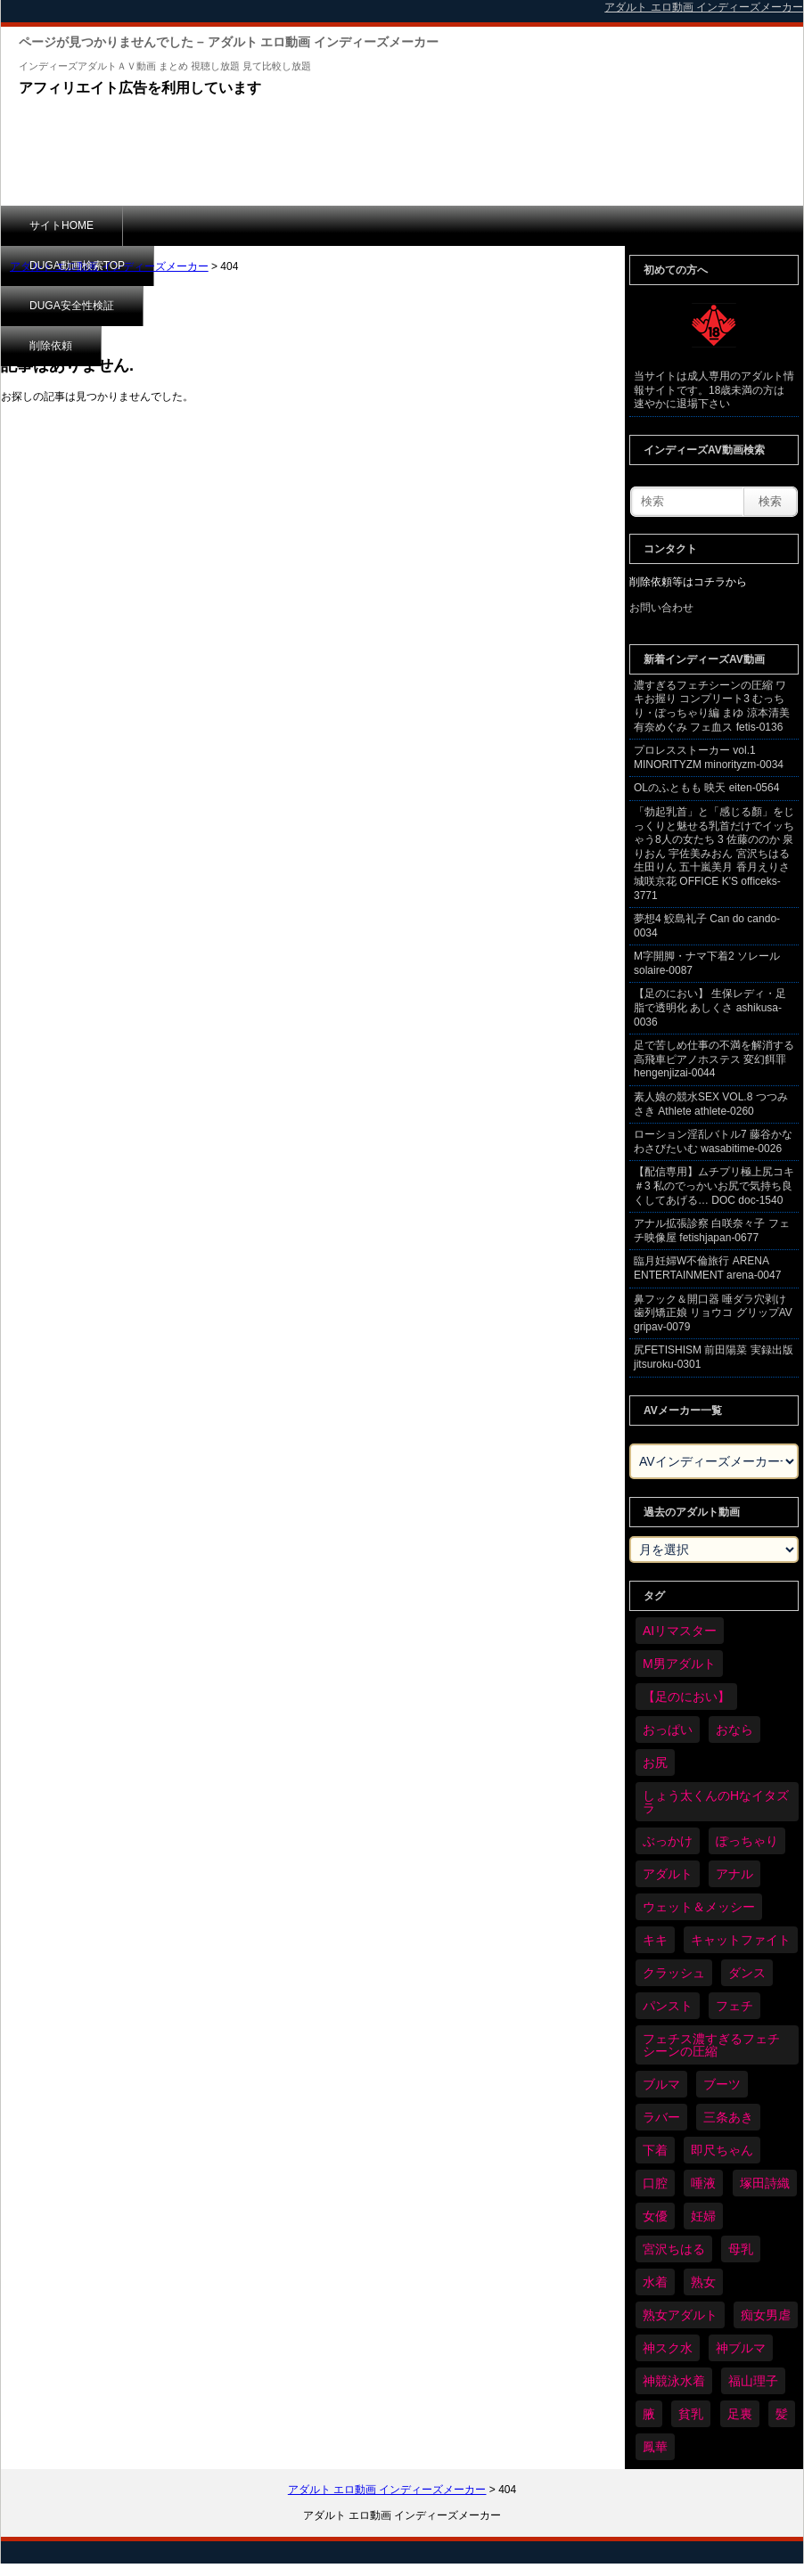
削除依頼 (468, 225)
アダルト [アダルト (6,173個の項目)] (668, 1874)
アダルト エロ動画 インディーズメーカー (109, 266)
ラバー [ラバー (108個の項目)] (661, 2117)
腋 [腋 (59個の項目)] (649, 2414)
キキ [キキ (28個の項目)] (655, 1940)
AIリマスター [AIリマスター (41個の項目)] (680, 1630)
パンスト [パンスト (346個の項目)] (668, 2006)
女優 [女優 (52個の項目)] (655, 2216)
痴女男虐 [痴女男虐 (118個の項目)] (766, 2315)
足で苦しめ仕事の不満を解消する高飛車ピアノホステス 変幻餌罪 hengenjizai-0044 (714, 1059)
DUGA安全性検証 (347, 225)
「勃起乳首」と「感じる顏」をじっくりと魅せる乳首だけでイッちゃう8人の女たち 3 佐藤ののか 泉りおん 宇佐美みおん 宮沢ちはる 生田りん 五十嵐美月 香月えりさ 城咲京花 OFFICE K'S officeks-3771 (714, 854)
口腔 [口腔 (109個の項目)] (655, 2183)
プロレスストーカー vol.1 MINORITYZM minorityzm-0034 (708, 757)
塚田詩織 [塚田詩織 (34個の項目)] (765, 2183)
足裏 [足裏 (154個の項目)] (739, 2414)
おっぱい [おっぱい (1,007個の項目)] (668, 1729)
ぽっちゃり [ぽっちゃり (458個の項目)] (747, 1841)
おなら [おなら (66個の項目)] (734, 1729)
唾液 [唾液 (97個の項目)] (703, 2183)
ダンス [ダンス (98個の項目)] (747, 1973)
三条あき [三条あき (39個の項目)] (728, 2117)
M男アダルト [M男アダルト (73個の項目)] (679, 1663)
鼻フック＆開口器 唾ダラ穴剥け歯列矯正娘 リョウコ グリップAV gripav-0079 (713, 1313)
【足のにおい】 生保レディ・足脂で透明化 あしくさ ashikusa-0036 (710, 1007)
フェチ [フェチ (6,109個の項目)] (734, 2006)
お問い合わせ (661, 607)
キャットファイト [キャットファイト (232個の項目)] (741, 1940)
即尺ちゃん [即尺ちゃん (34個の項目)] (722, 2150)
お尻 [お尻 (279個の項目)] (655, 1762)
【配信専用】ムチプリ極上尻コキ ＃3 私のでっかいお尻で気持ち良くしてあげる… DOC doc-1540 (714, 1185)
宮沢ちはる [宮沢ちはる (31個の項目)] (674, 2249)
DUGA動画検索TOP (199, 225)
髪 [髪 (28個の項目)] (781, 2414)
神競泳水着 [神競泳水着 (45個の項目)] (674, 2381)
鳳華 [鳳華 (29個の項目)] (655, 2447)
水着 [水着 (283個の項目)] (655, 2282)
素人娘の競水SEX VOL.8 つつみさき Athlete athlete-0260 (711, 1104)
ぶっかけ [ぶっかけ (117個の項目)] (668, 1841)
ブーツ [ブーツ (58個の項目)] (722, 2084)
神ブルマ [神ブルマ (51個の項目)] (741, 2348)
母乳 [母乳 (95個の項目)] (740, 2249)
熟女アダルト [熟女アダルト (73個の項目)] (680, 2315)
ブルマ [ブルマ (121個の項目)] (661, 2084)
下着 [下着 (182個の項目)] (655, 2150)
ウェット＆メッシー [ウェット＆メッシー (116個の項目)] (699, 1907)
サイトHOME (61, 225)
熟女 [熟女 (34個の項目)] (703, 2282)
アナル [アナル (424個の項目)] (734, 1874)
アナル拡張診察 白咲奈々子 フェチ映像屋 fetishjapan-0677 (712, 1230)
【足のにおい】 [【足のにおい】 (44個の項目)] (686, 1696)
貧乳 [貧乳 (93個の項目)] (690, 2414)
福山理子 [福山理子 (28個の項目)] (753, 2381)
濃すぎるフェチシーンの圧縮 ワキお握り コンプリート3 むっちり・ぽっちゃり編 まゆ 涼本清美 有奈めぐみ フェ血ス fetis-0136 (712, 706)
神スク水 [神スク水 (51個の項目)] (668, 2348)
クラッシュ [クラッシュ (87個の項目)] (674, 1973)
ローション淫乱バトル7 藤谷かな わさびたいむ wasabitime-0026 (713, 1141)
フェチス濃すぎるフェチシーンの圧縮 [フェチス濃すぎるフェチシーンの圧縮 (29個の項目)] (711, 2045)
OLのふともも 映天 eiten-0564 (706, 787)
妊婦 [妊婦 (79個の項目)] (703, 2216)
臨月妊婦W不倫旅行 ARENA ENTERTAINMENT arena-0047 (707, 1268)
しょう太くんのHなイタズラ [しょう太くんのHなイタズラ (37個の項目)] (716, 1801)
